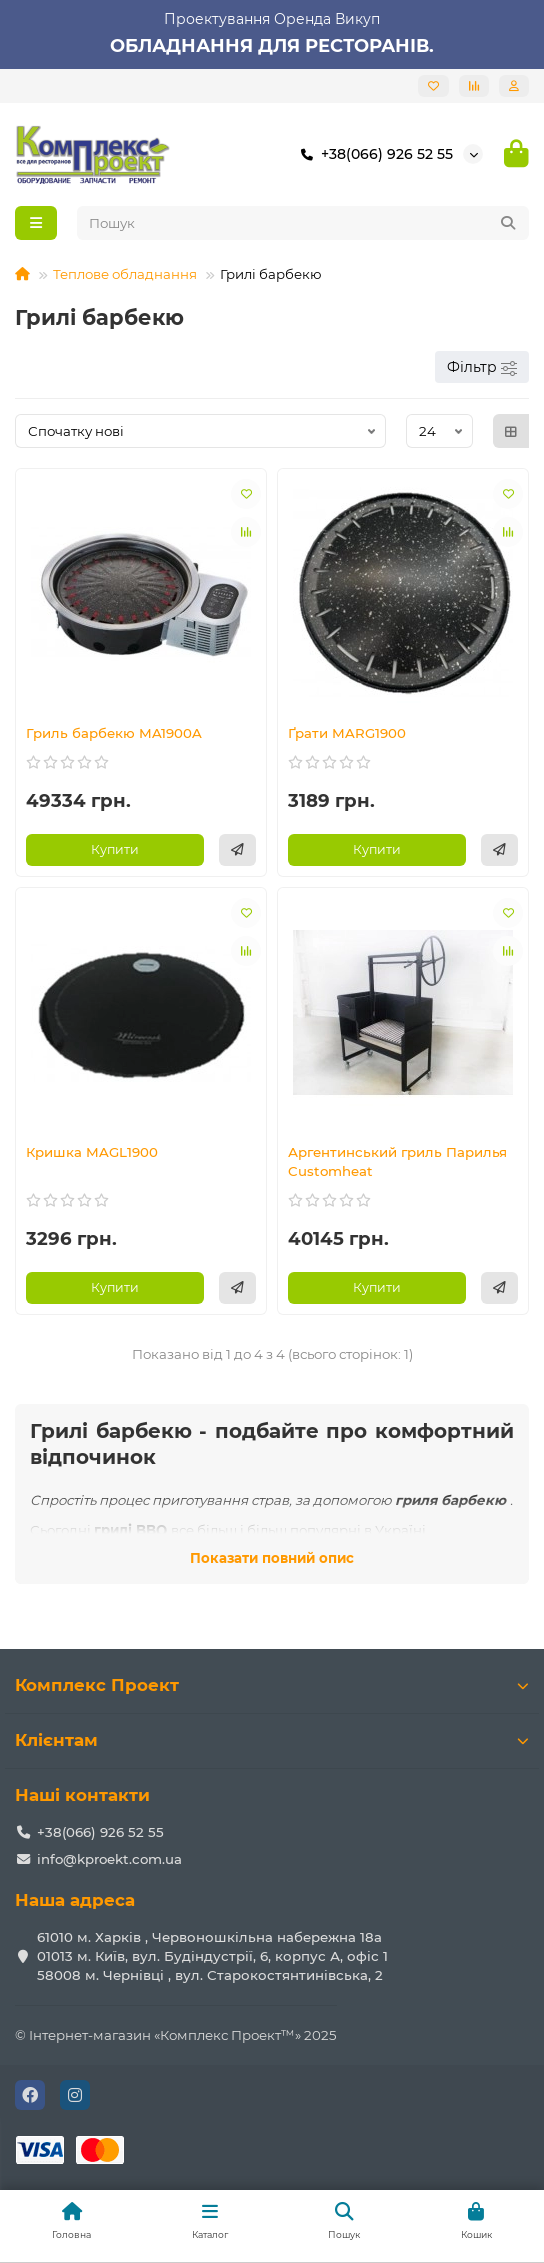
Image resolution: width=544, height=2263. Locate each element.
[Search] (303, 223)
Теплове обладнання (125, 274)
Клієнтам (272, 1740)
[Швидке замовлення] (237, 850)
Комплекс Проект (272, 1685)
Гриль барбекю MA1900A (114, 733)
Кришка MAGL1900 (92, 1152)
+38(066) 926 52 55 (373, 154)
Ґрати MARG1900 (347, 733)
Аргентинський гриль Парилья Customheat (397, 1161)
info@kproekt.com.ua (109, 1859)
